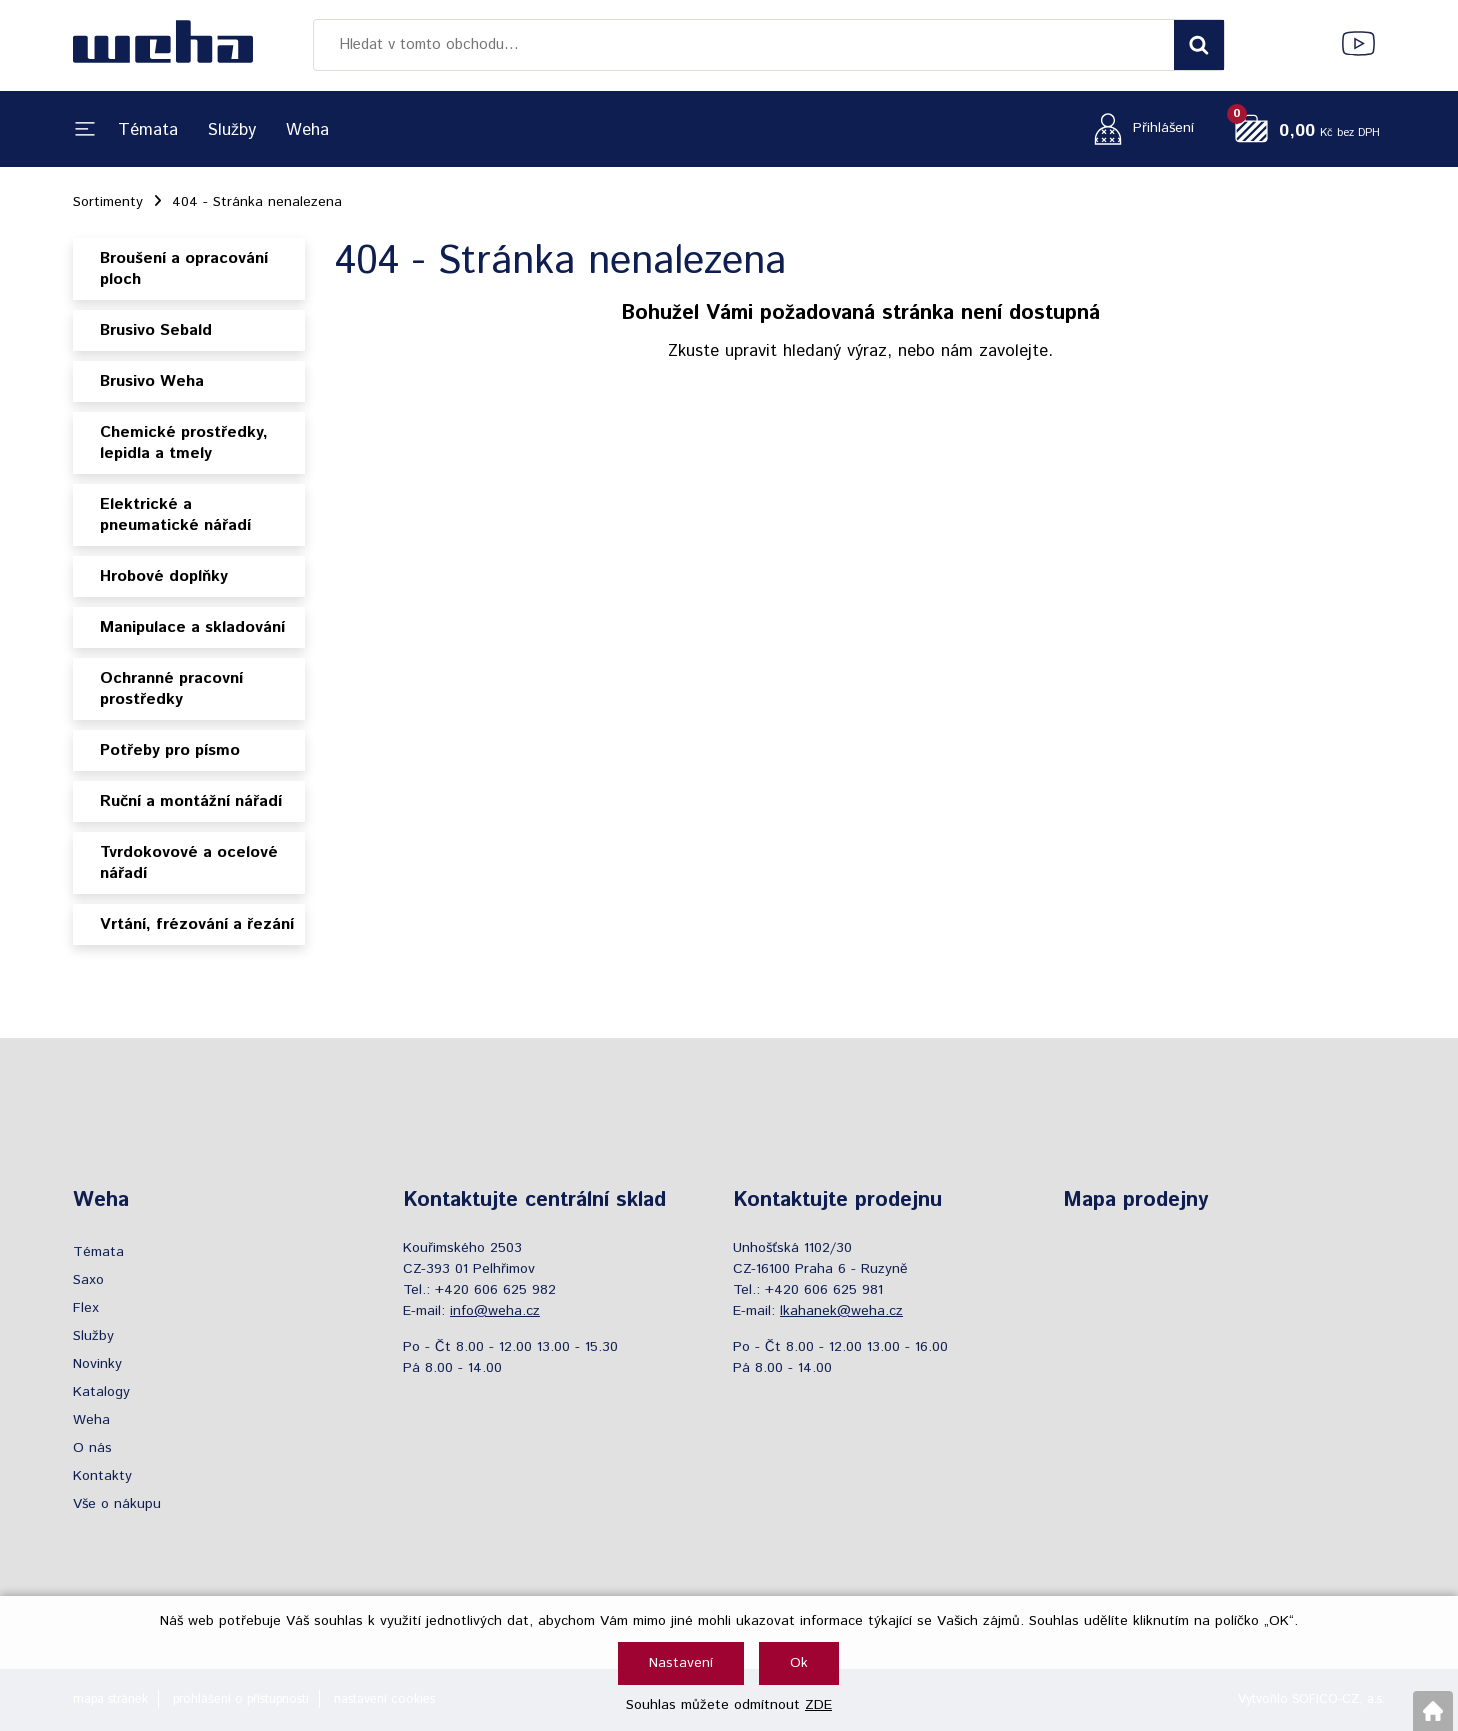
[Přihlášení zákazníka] (1138, 128)
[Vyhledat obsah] (1199, 45)
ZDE (818, 1705)
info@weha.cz (495, 1311)
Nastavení (681, 1663)
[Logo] (163, 45)
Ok (799, 1663)
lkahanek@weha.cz (841, 1311)
